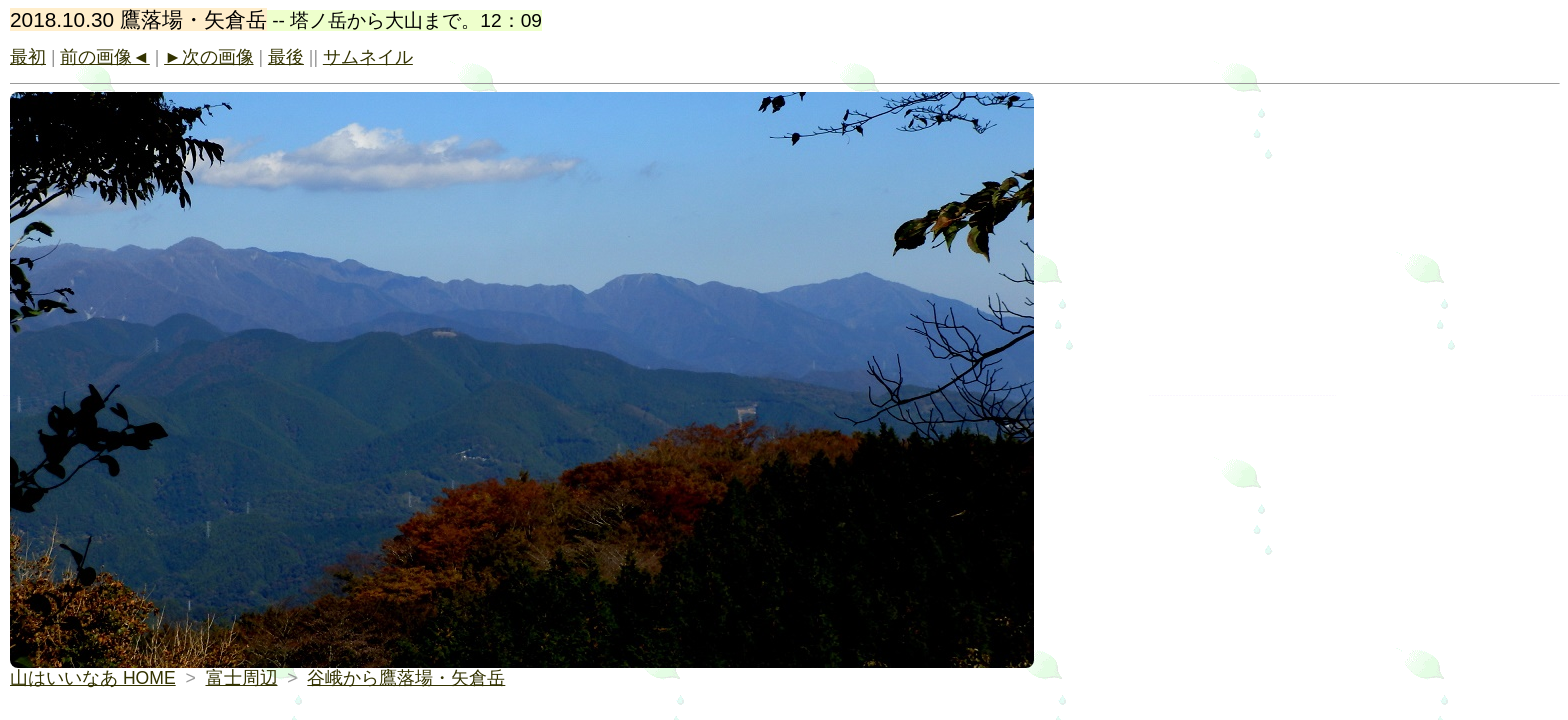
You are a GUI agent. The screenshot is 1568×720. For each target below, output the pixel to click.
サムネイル (368, 57)
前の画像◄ (104, 57)
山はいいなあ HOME (93, 678)
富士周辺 (242, 678)
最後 (286, 57)
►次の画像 (208, 57)
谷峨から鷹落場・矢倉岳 (406, 678)
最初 (28, 57)
